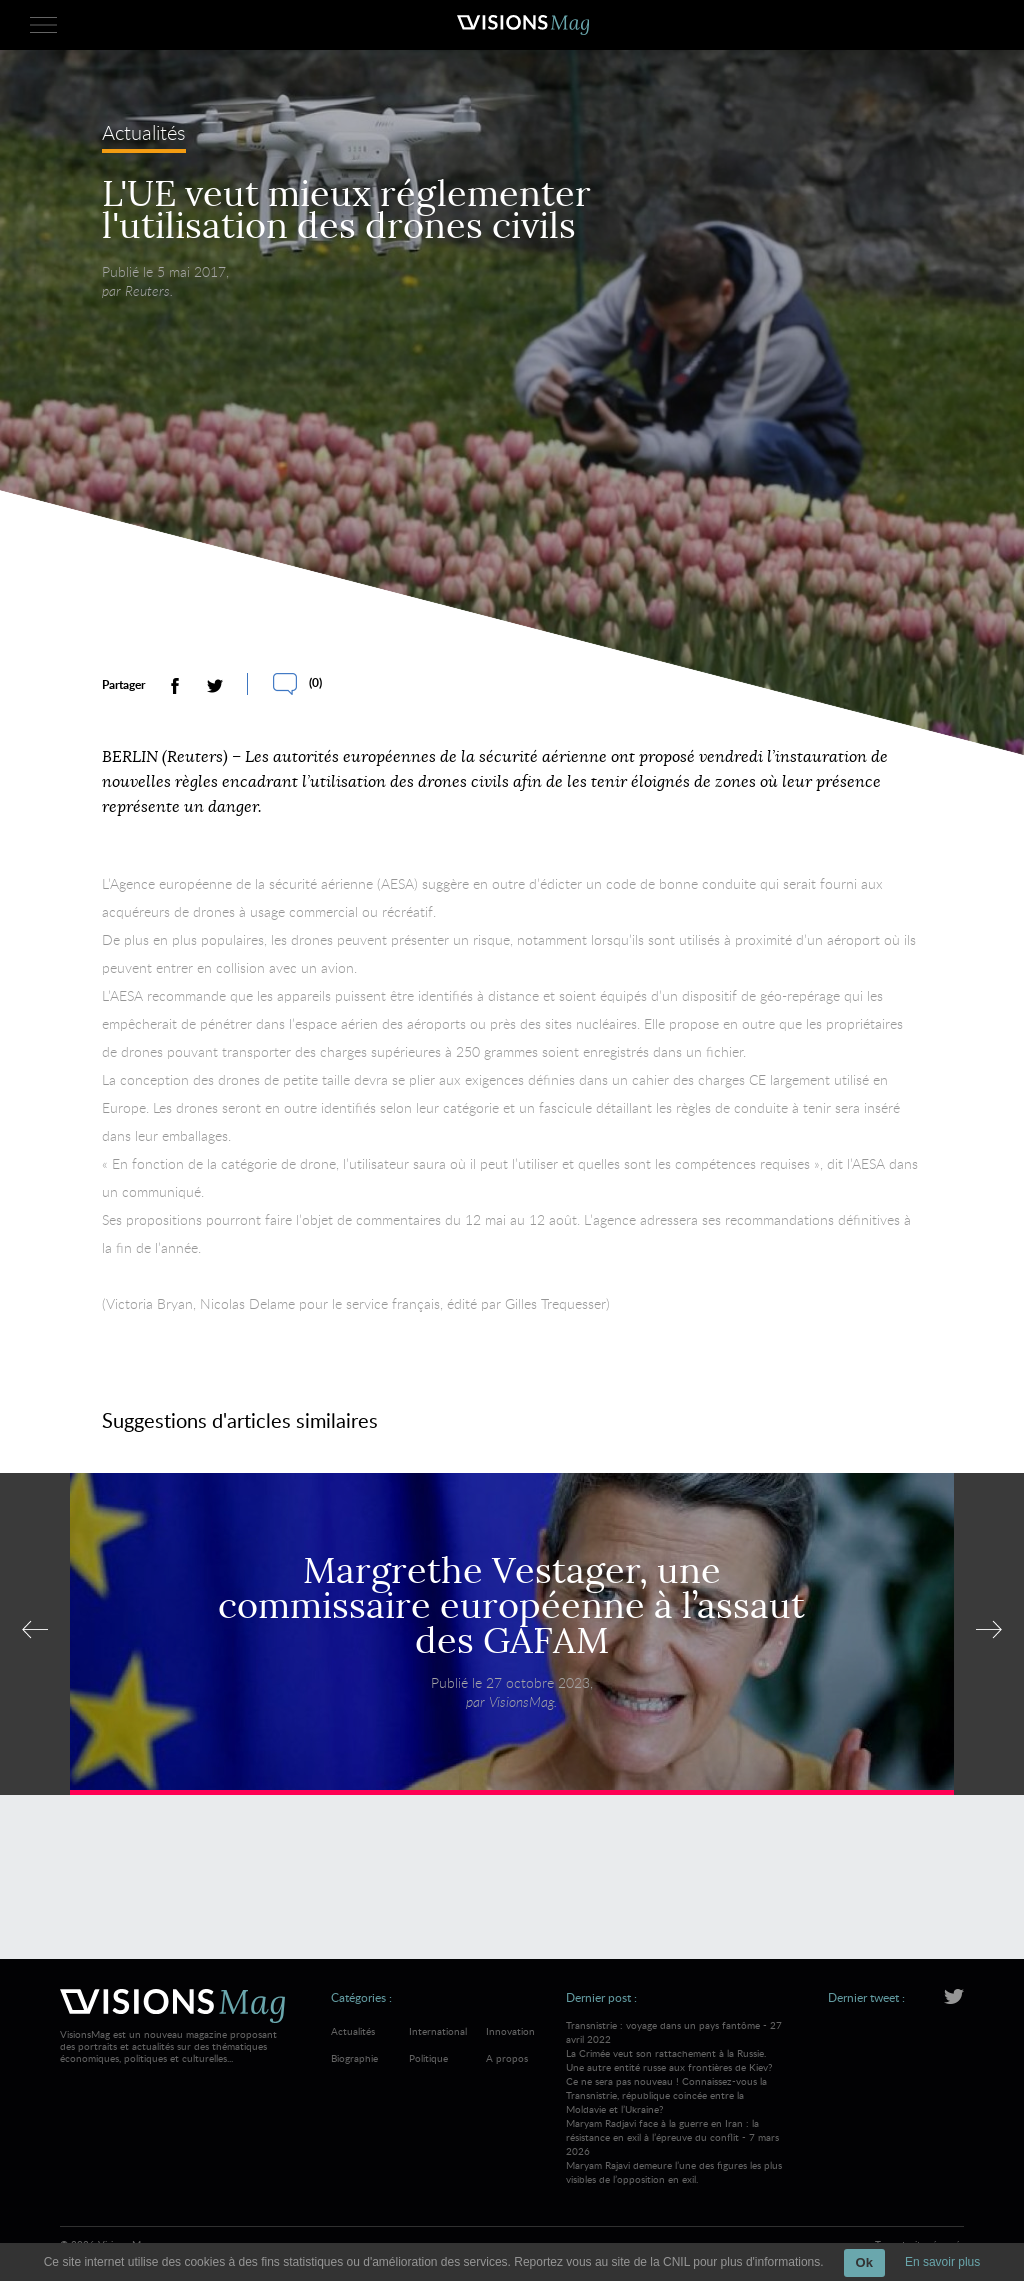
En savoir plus (942, 2262)
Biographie (354, 2058)
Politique (428, 2058)
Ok (864, 2262)
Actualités (144, 138)
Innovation (510, 2031)
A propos (507, 2058)
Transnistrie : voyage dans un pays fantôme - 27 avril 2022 (674, 2067)
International (438, 2031)
